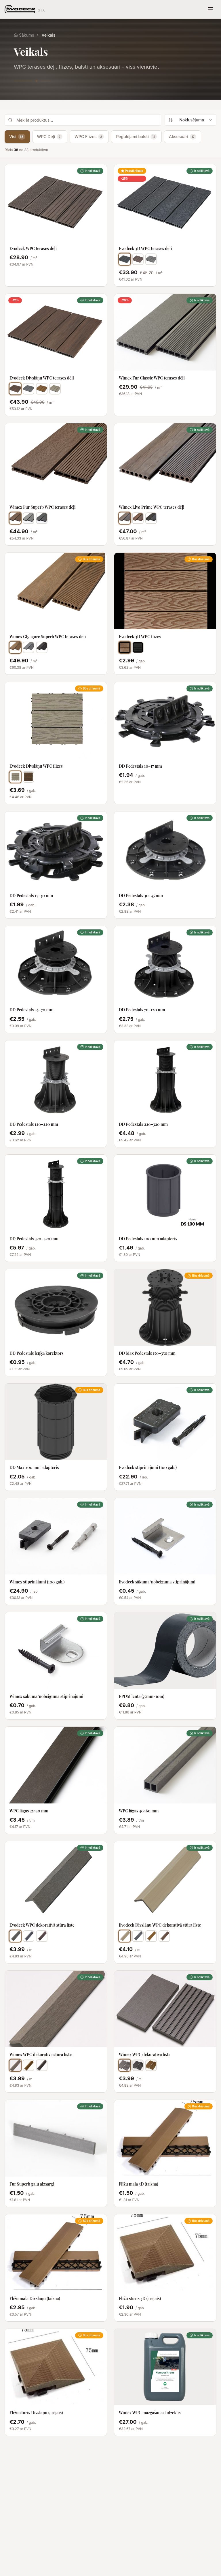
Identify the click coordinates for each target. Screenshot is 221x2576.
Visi (17, 137)
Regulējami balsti (136, 137)
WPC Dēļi (49, 137)
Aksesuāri (182, 137)
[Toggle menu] (210, 9)
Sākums (24, 35)
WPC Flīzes (89, 137)
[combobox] (190, 120)
